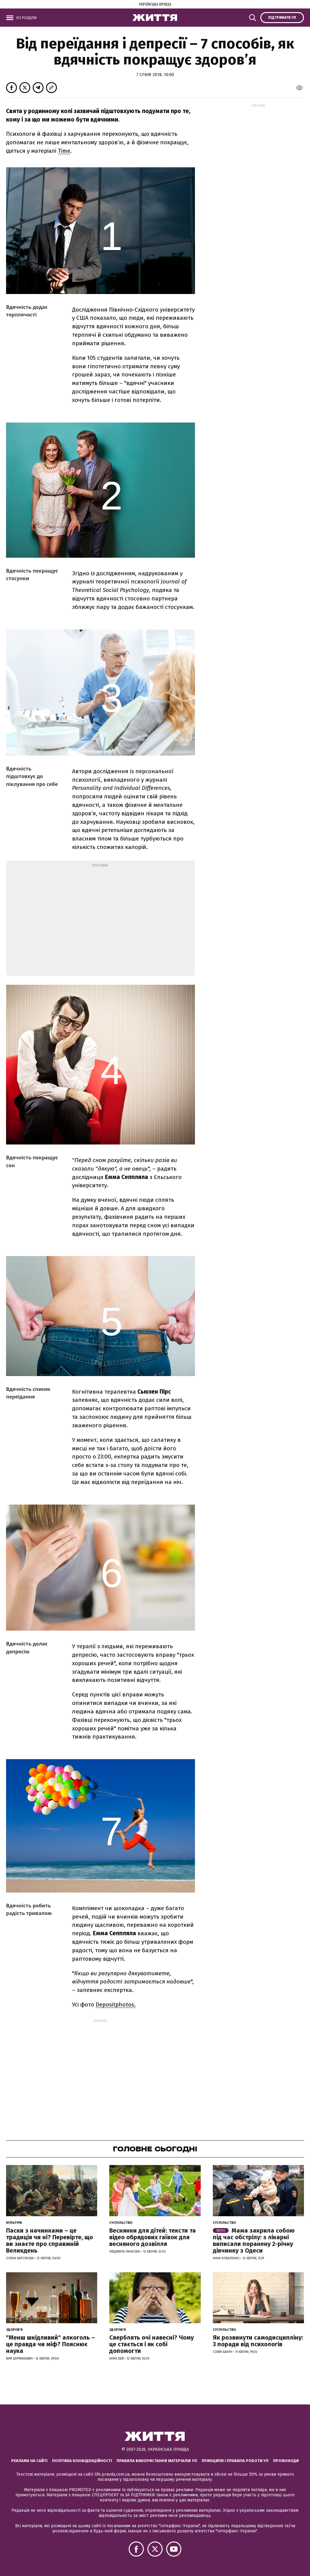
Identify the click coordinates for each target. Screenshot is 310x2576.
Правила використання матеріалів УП (157, 2460)
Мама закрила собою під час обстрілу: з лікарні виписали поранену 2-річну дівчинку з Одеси (254, 2240)
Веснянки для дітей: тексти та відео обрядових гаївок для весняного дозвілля (152, 2237)
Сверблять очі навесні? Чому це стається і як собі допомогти (151, 2344)
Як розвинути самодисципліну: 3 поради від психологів (258, 2341)
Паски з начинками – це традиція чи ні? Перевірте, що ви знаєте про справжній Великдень (49, 2240)
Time (64, 150)
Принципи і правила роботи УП (235, 2460)
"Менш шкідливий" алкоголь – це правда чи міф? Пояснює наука (50, 2344)
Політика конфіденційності (82, 2460)
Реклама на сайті (29, 2460)
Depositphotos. (116, 2004)
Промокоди (286, 2460)
